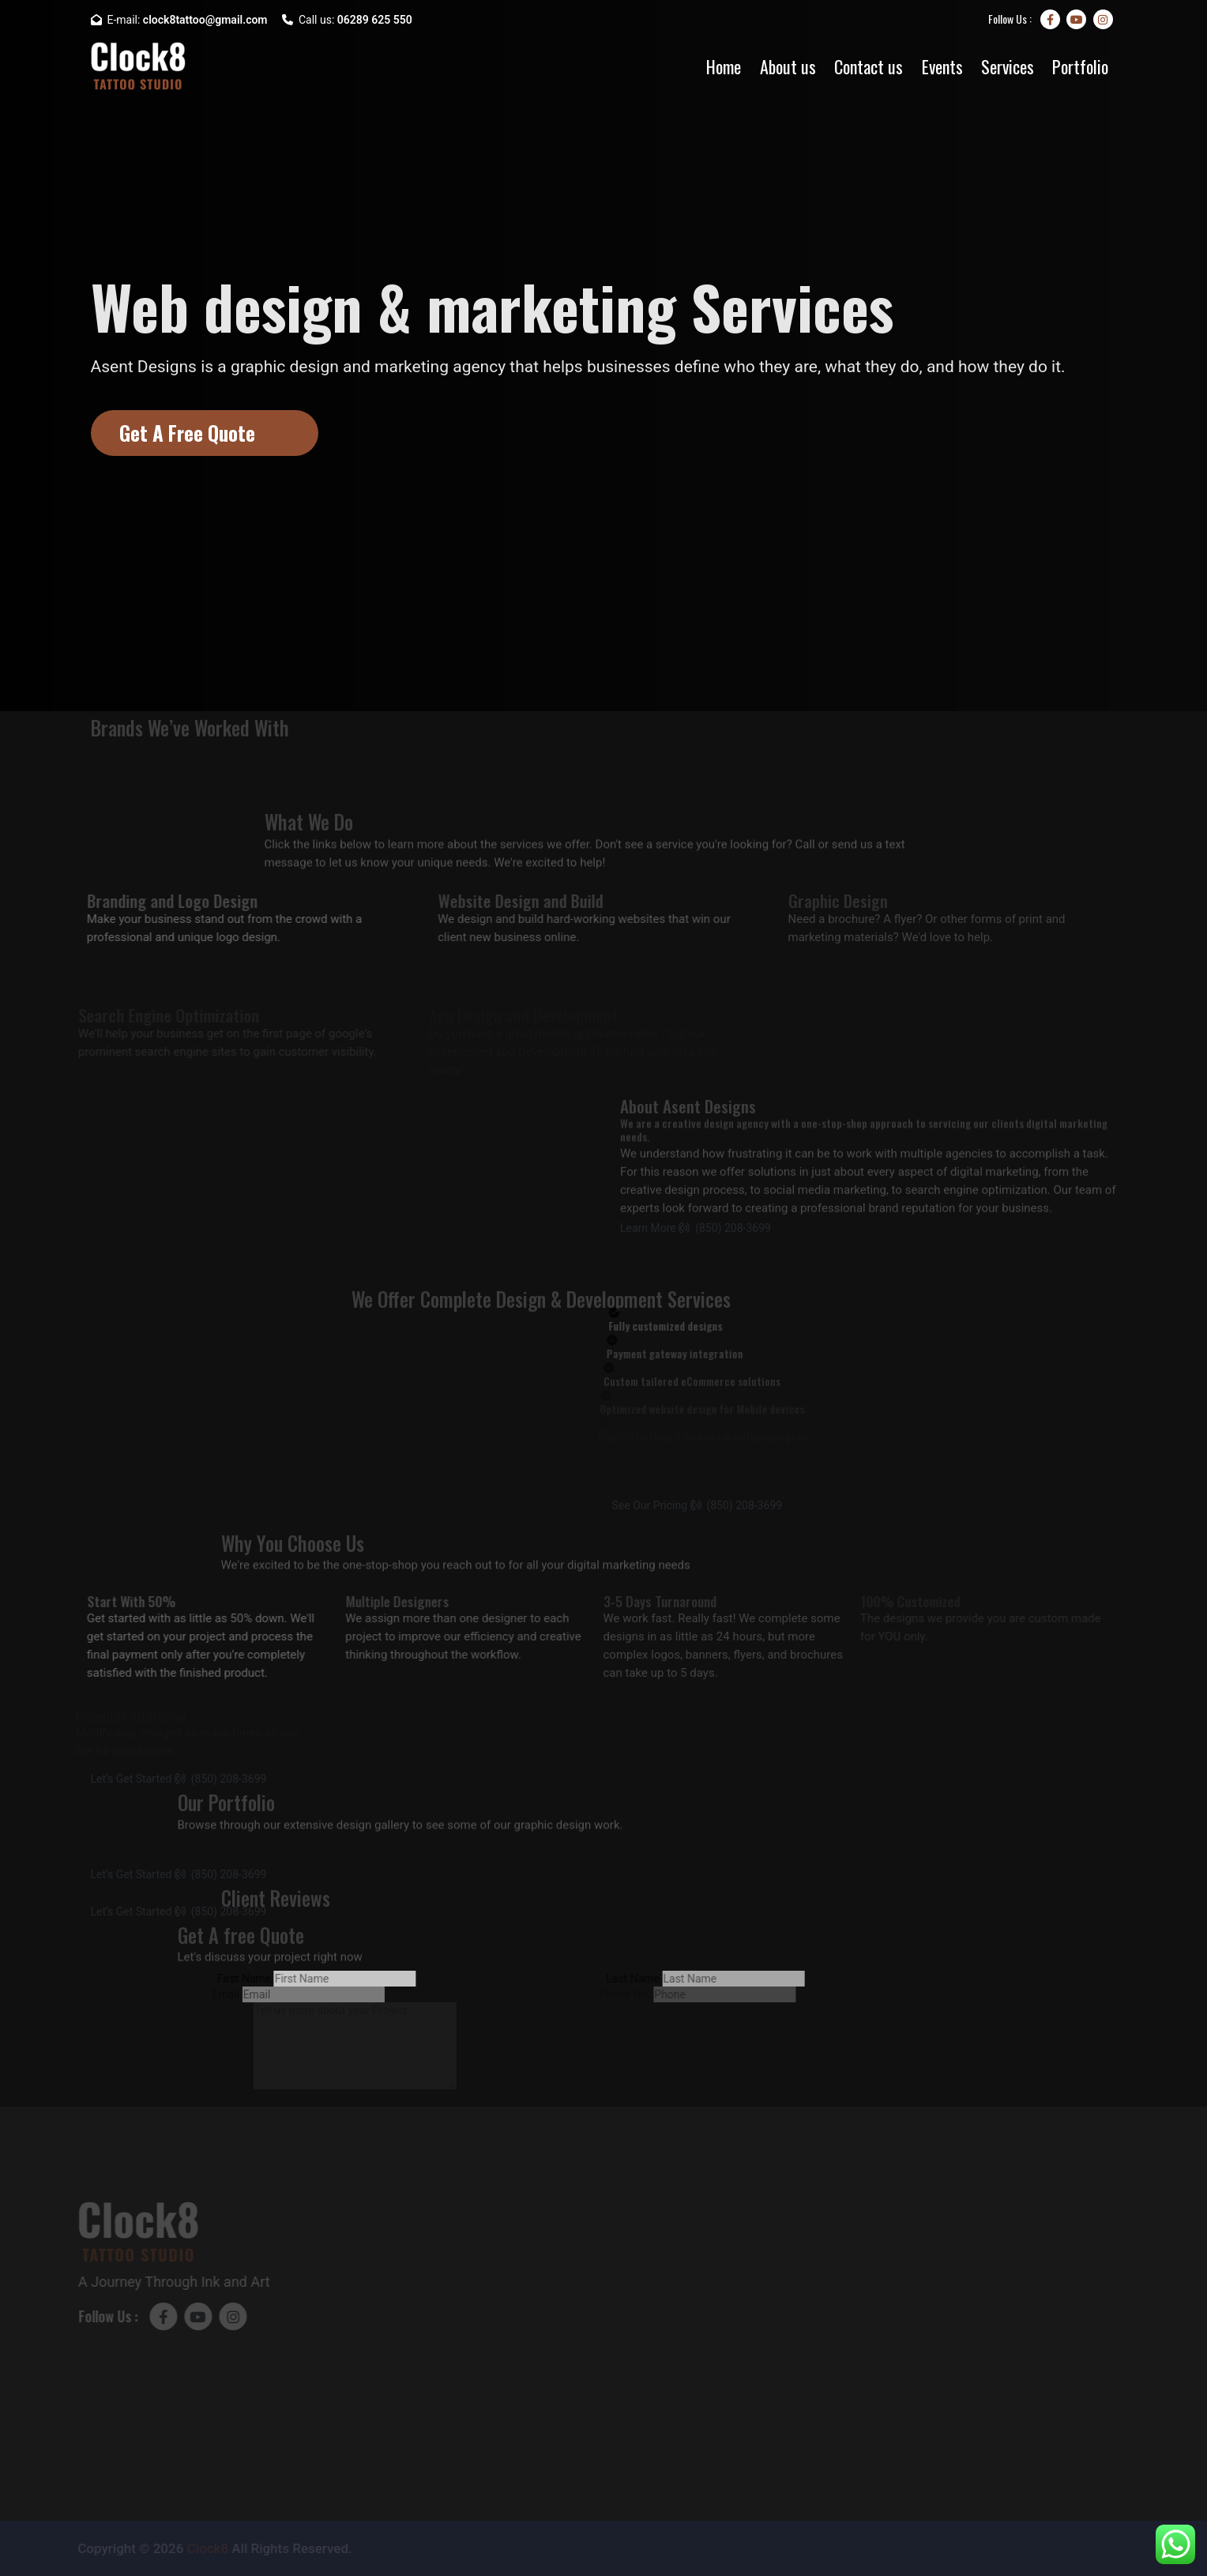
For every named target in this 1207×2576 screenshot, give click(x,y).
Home (723, 66)
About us (788, 66)
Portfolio (1080, 66)
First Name (233, 1978)
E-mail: (179, 19)
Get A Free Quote (187, 432)
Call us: (347, 19)
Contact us (868, 66)
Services (1007, 66)
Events (942, 66)
